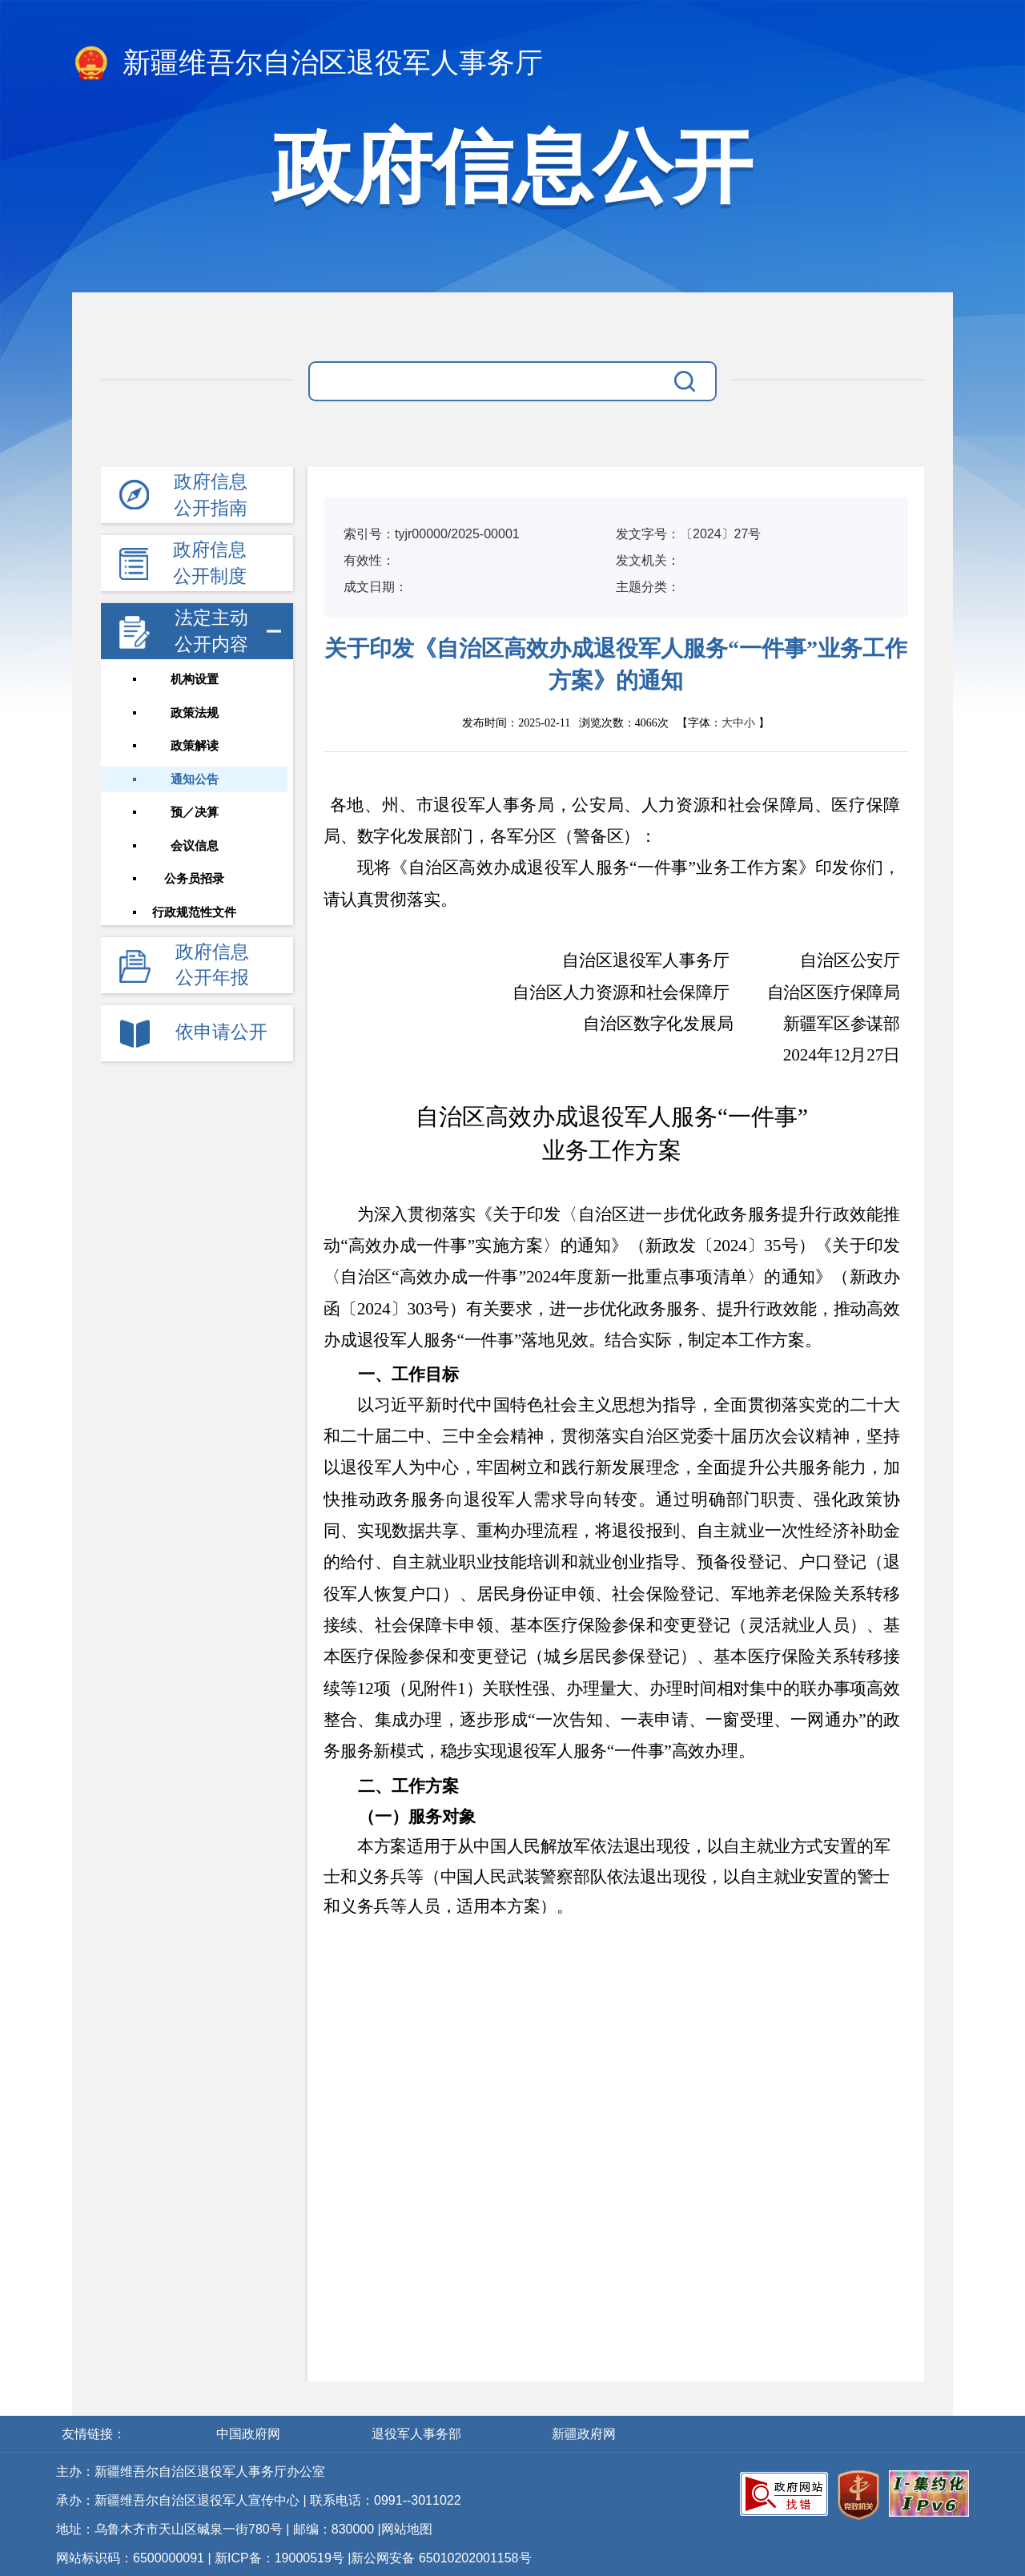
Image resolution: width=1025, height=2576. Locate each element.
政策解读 (197, 747)
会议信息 (197, 848)
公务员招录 (197, 881)
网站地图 (406, 2529)
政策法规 (197, 713)
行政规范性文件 (197, 915)
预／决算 (197, 814)
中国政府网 (249, 2434)
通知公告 (197, 781)
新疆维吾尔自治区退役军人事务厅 (307, 64)
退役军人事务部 (418, 2434)
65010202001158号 (475, 2558)
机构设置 (197, 680)
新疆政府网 (584, 2434)
